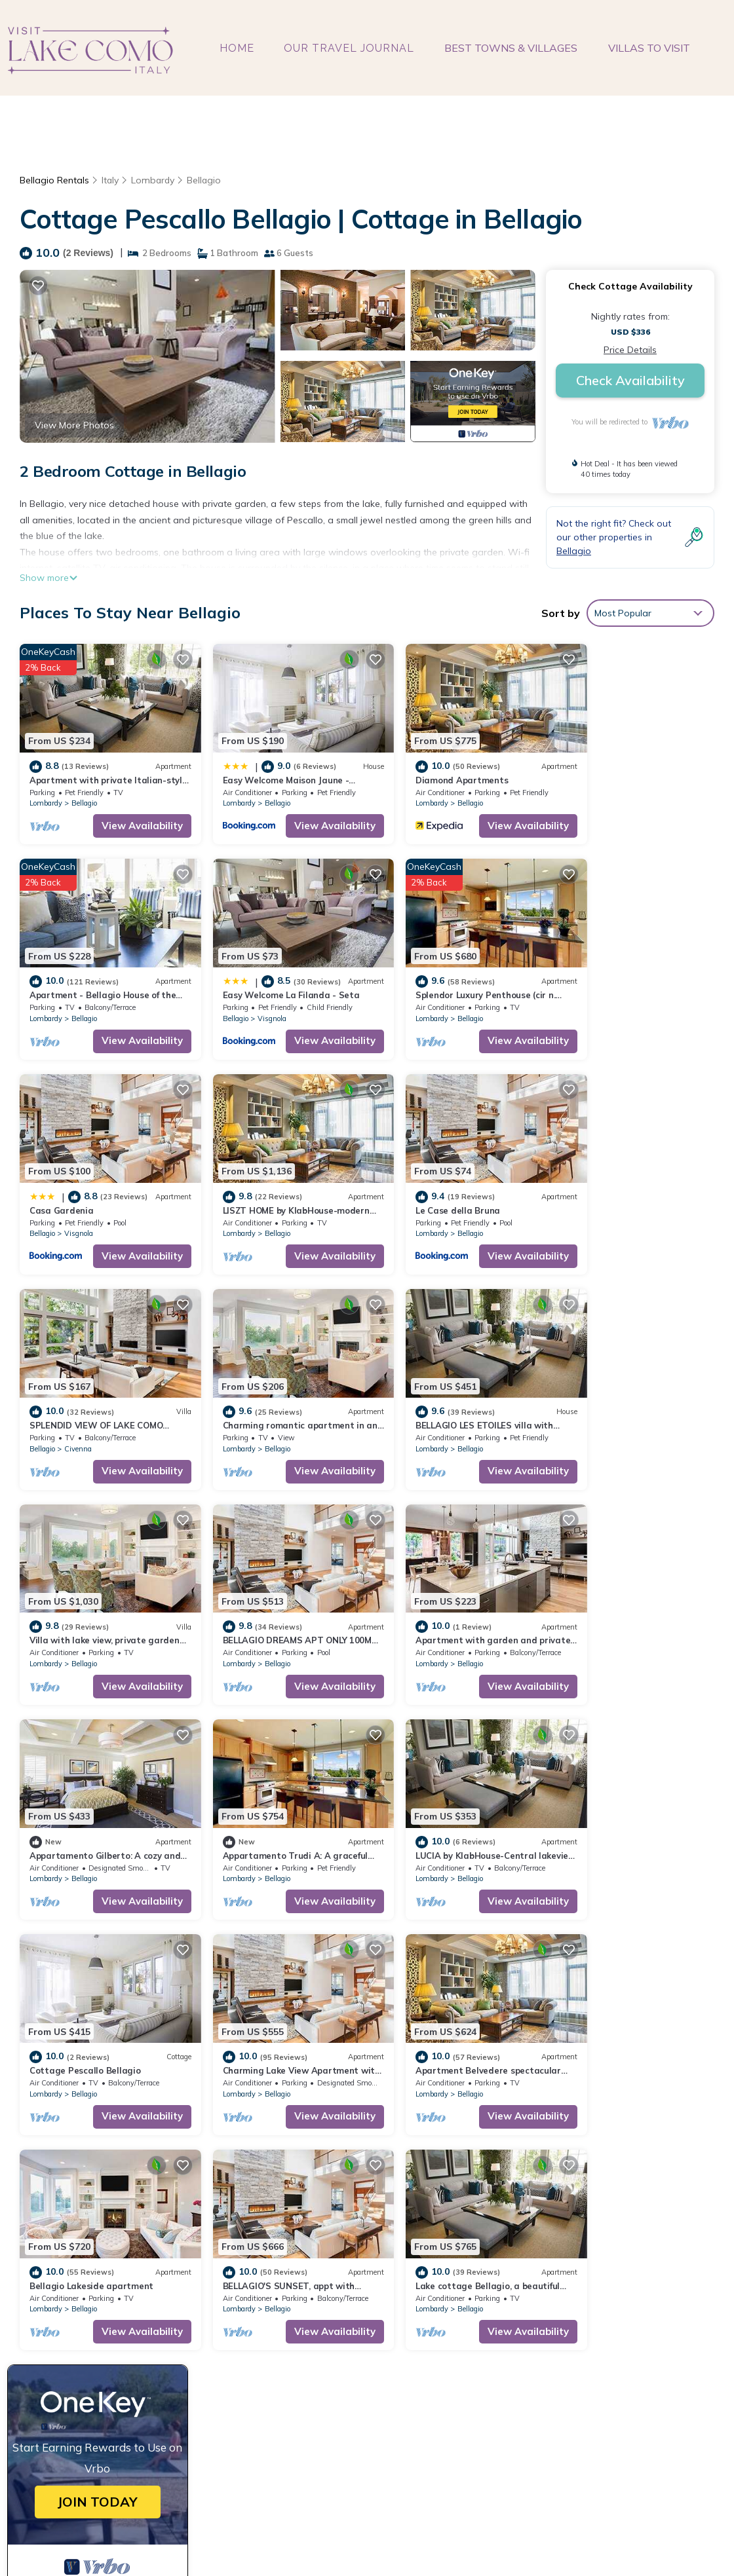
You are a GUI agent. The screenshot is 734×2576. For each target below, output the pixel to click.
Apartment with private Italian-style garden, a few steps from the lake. (535, 2289)
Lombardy (153, 180)
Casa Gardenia (415, 975)
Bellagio (204, 180)
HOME (238, 48)
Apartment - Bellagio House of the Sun (468, 2352)
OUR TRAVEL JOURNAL (350, 48)
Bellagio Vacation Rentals (93, 2289)
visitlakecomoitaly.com (304, 2532)
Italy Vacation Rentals (85, 2331)
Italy (110, 180)
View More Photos (74, 425)
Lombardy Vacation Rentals (97, 2310)
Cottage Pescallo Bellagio (438, 1591)
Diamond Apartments (429, 770)
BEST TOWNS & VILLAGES (511, 47)
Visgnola (78, 998)
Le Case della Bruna (71, 1181)
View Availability (125, 816)
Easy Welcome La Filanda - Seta (97, 975)
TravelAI (567, 2532)
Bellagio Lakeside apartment (268, 1796)
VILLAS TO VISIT (648, 47)
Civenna (255, 1203)
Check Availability (630, 380)
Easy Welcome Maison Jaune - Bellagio (468, 2310)
